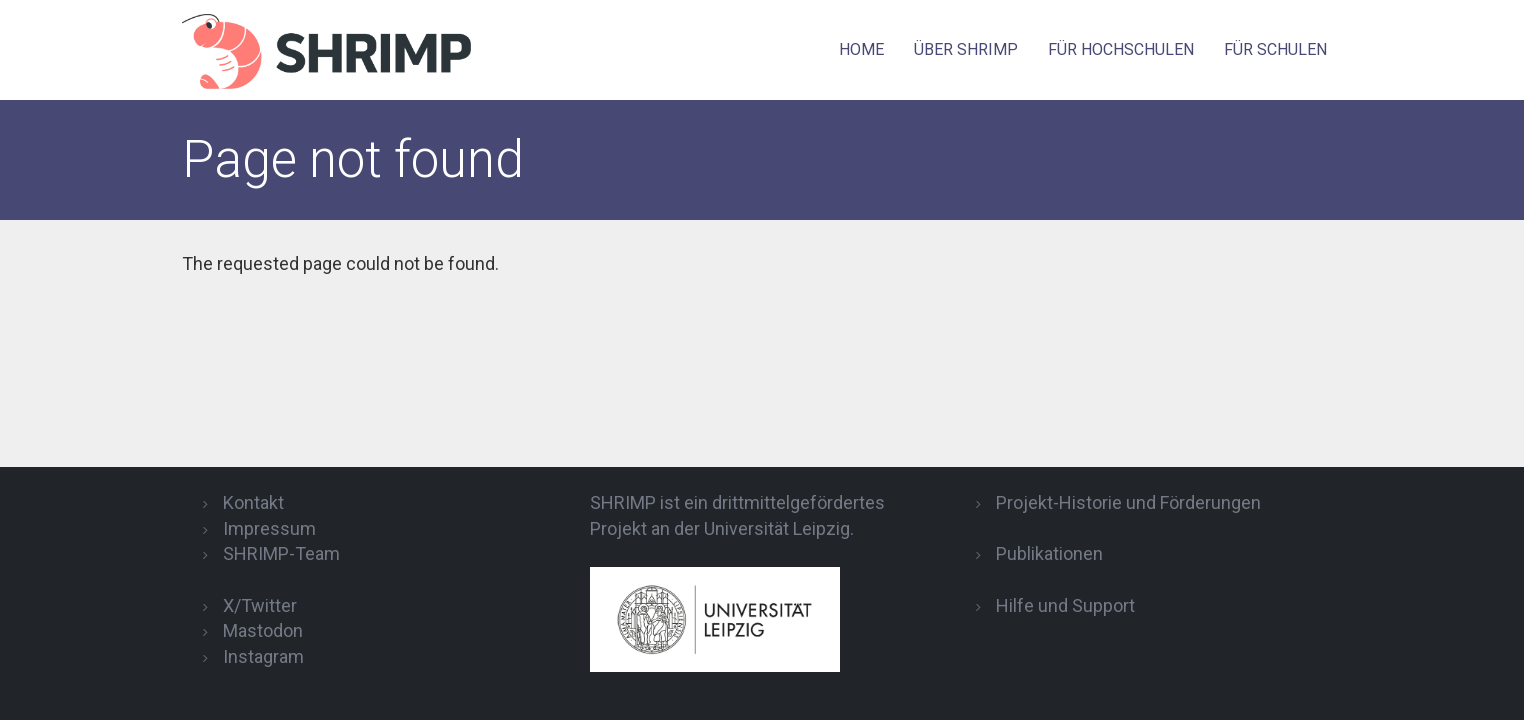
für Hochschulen (1121, 49)
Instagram (263, 656)
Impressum (269, 528)
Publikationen (1049, 553)
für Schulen (1275, 49)
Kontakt (253, 502)
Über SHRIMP (966, 49)
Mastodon (263, 630)
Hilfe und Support (1065, 605)
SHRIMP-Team (281, 553)
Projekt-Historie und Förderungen (1128, 502)
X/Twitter (260, 605)
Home (861, 49)
